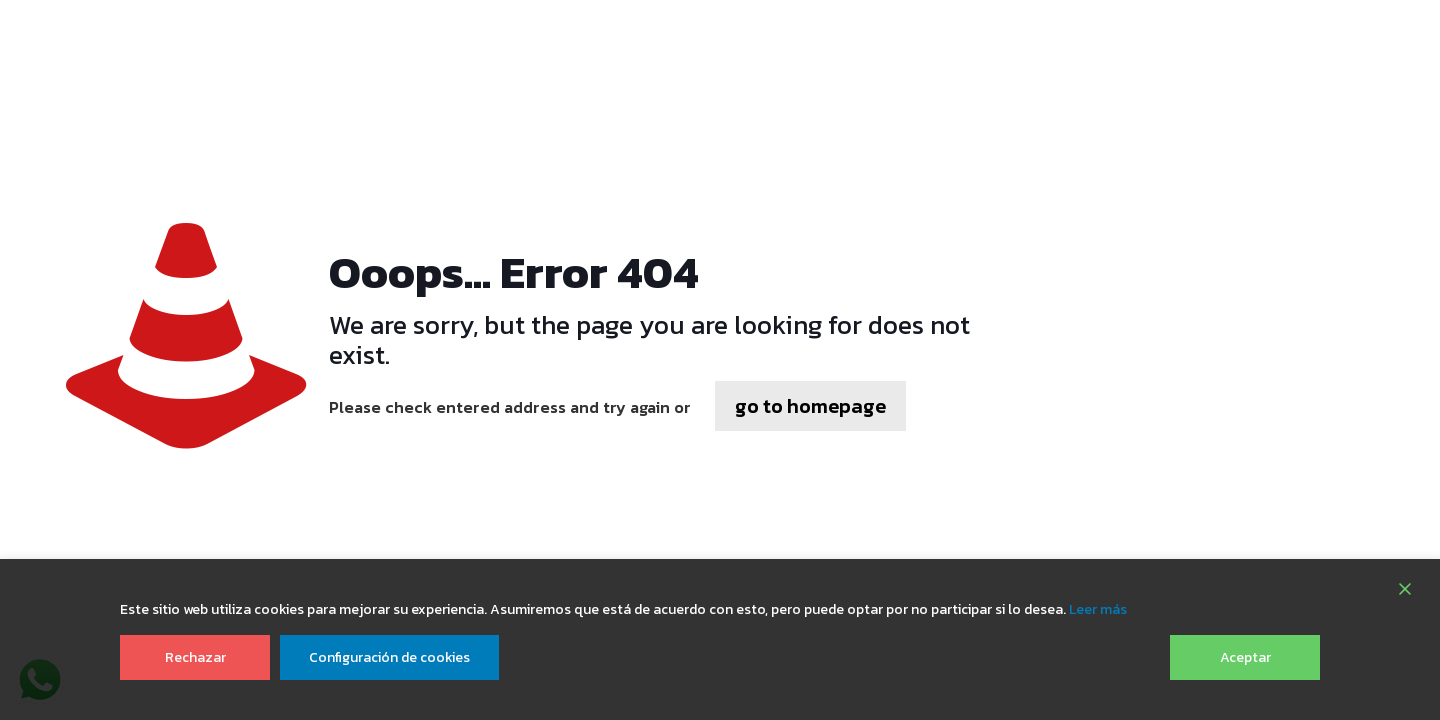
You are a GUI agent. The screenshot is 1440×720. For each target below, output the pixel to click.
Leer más (1098, 609)
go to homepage (810, 406)
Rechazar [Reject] (195, 657)
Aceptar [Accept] (1245, 657)
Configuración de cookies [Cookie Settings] (389, 657)
